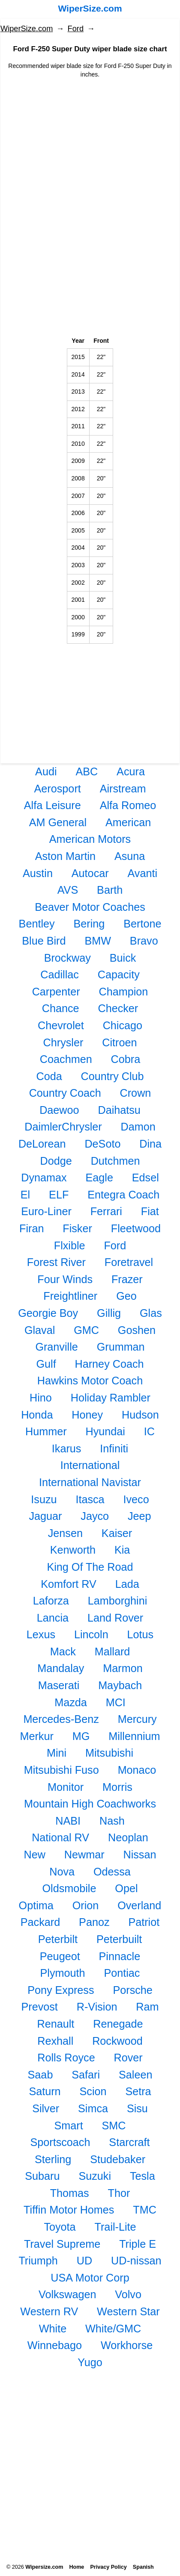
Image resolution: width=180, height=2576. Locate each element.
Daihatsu (119, 1110)
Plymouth (62, 1973)
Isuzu (44, 1499)
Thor (119, 2193)
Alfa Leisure (52, 805)
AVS (67, 890)
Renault (56, 2024)
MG (81, 1736)
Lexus (41, 1634)
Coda (49, 1076)
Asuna (129, 856)
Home (76, 2567)
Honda (37, 1415)
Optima (36, 1905)
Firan (31, 1228)
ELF (59, 1195)
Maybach (120, 1685)
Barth (110, 890)
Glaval (39, 1330)
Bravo (144, 941)
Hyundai (105, 1431)
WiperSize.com (90, 8)
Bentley (37, 924)
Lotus (140, 1634)
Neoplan (128, 1837)
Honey (87, 1415)
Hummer (46, 1431)
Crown (135, 1093)
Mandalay (60, 1668)
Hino (41, 1398)
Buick (123, 958)
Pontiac (122, 1973)
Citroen (119, 1042)
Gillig (109, 1313)
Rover (128, 2058)
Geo (126, 1296)
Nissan (139, 1855)
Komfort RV (68, 1584)
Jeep (139, 1516)
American (128, 822)
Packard (40, 1922)
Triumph (37, 2261)
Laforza (51, 1601)
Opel (126, 1888)
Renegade (118, 2024)
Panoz (94, 1922)
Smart (68, 2125)
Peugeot (60, 1956)
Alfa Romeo (128, 805)
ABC (86, 771)
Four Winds (65, 1279)
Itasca (89, 1499)
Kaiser (117, 1533)
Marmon (122, 1668)
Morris (117, 1787)
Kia (122, 1550)
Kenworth (73, 1550)
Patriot (143, 1922)
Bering (89, 924)
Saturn (44, 2091)
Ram (147, 2007)
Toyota (59, 2227)
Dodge (56, 1161)
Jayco (95, 1516)
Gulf (46, 1364)
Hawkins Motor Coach (90, 1381)
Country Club (112, 1076)
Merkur (36, 1736)
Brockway (67, 958)
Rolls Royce (66, 2058)
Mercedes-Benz (61, 1719)
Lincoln (91, 1634)
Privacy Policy (108, 2567)
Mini (56, 1753)
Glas (151, 1313)
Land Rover (115, 1618)
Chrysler (63, 1042)
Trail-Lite (115, 2227)
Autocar (90, 873)
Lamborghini (117, 1601)
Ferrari (106, 1211)
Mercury (137, 1719)
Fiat (150, 1211)
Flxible (69, 1245)
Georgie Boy (48, 1313)
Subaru (42, 2176)
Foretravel (129, 1262)
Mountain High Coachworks (90, 1804)
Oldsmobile (69, 1888)
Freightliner (70, 1296)
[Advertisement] (90, 148)
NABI (68, 1821)
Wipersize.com (44, 2567)
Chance (60, 1008)
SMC (114, 2125)
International (90, 1465)
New (34, 1855)
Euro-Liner (46, 1211)
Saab (40, 2075)
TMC (144, 2210)
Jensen (65, 1533)
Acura (131, 771)
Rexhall (55, 2041)
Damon (138, 1127)
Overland (139, 1905)
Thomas (69, 2193)
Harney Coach (109, 1364)
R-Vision (97, 2007)
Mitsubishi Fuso (61, 1770)
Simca (93, 2108)
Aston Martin (65, 856)
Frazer (127, 1279)
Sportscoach (60, 2142)
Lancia (53, 1618)
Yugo (90, 2362)
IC (149, 1431)
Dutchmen (115, 1161)
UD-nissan (136, 2261)
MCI (116, 1702)
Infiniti (114, 1448)
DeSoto (102, 1144)
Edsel (145, 1177)
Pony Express (60, 1990)
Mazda (70, 1702)
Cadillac (59, 974)
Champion (123, 992)
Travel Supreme (62, 2244)
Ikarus (66, 1448)
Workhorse (127, 2345)
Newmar (84, 1855)
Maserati (59, 1685)
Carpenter (56, 992)
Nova (62, 1872)
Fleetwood (136, 1228)
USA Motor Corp (90, 2278)
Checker (118, 1008)
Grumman (121, 1347)
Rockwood (117, 2041)
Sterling (53, 2159)
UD (84, 2261)
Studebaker (117, 2159)
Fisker (77, 1228)
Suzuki (94, 2176)
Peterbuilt (119, 1939)
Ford (76, 28)
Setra (138, 2091)
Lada (127, 1584)
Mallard (112, 1651)
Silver (45, 2108)
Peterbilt (58, 1939)
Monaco (137, 1770)
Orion (85, 1905)
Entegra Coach (123, 1195)
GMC (86, 1330)
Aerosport (57, 789)
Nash (112, 1821)
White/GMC (113, 2329)
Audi (46, 771)
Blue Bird (44, 941)
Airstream (123, 789)
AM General (58, 822)
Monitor (66, 1787)
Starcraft (129, 2142)
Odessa (112, 1872)
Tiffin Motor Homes (69, 2210)
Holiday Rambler (110, 1398)
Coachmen (66, 1059)
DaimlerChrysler (63, 1127)
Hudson (140, 1415)
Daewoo (59, 1110)
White (52, 2329)
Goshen (137, 1330)
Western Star (128, 2311)
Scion (93, 2091)
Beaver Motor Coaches (90, 907)
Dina (150, 1144)
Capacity (119, 974)
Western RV (49, 2311)
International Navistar (90, 1482)
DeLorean (42, 1144)
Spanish (143, 2567)
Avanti (143, 873)
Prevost (39, 2007)
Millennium (134, 1736)
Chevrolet (61, 1025)
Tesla (142, 2176)
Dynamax (43, 1177)
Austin (38, 873)
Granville (56, 1347)
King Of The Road (90, 1567)
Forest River (56, 1262)
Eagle (99, 1177)
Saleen (135, 2075)
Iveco (136, 1499)
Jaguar (45, 1516)
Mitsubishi (109, 1753)
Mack (63, 1651)
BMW (97, 941)
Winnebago (54, 2345)
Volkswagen (67, 2294)
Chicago (122, 1025)
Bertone (142, 924)
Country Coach (65, 1093)
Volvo (128, 2294)
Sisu (137, 2108)
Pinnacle (120, 1956)
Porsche (132, 1990)
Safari (86, 2075)
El (25, 1195)
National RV (60, 1837)
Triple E (137, 2244)
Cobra (126, 1059)
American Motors (90, 839)
